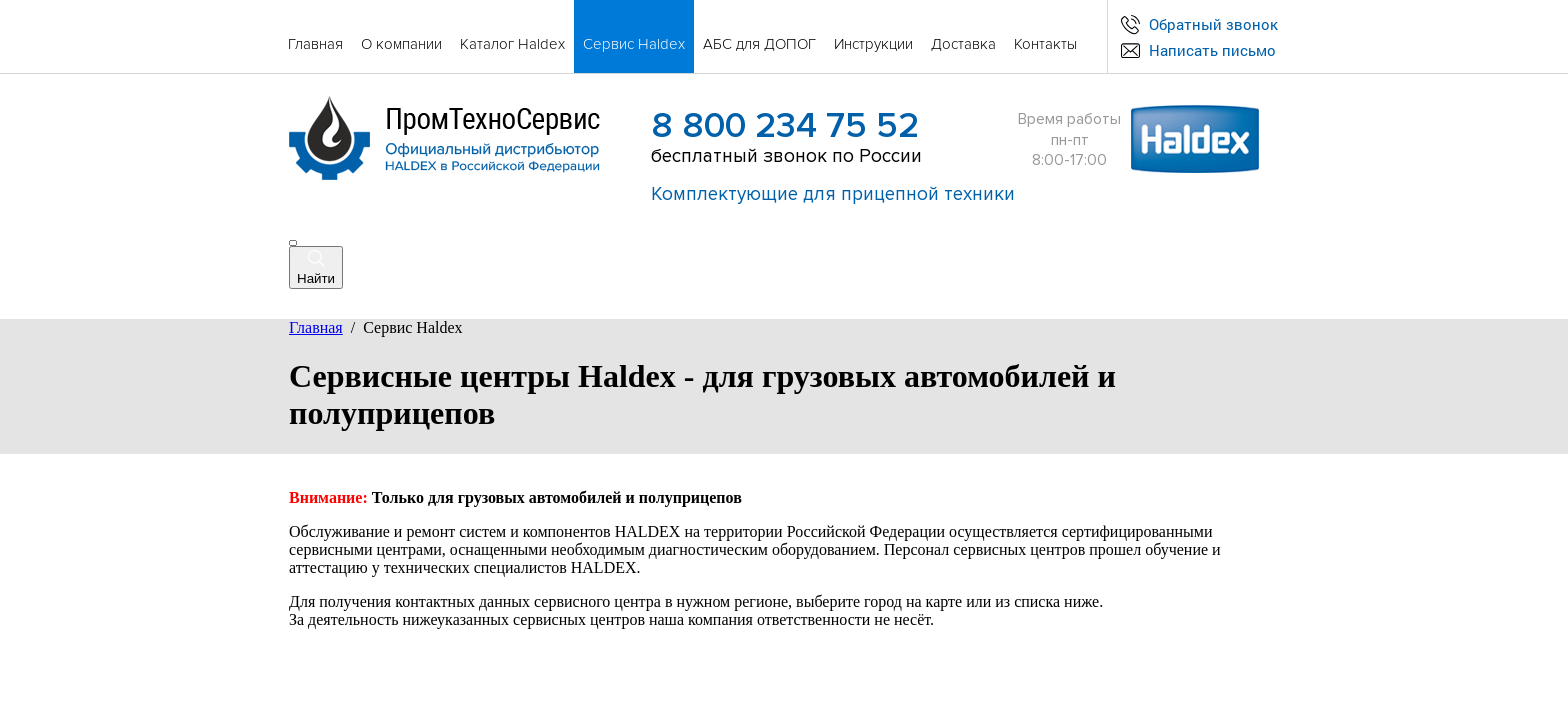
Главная (316, 327)
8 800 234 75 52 (785, 126)
